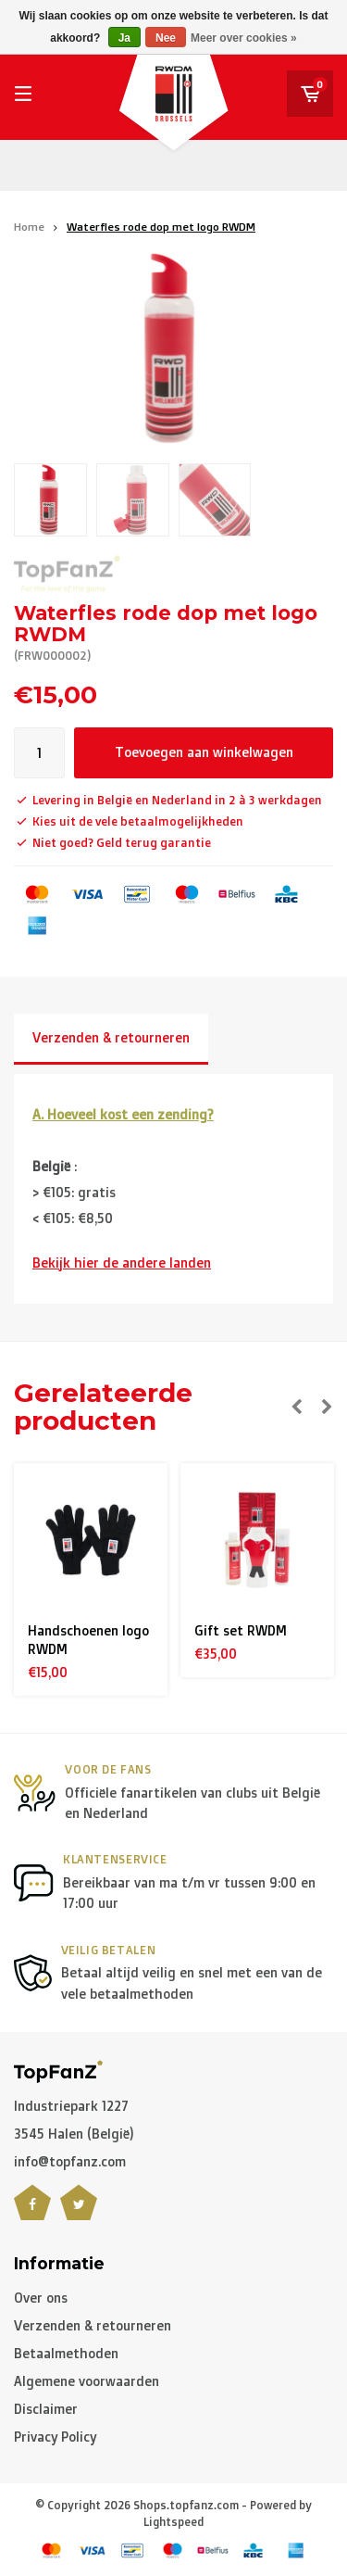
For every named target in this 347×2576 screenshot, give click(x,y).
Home (29, 227)
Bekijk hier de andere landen (121, 1262)
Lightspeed (173, 2522)
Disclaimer (46, 2409)
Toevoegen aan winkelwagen (204, 752)
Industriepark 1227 (71, 2106)
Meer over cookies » (244, 38)
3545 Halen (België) (74, 2133)
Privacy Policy (55, 2436)
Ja (124, 38)
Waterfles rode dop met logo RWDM (161, 227)
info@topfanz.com (70, 2161)
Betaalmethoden (66, 2353)
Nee (165, 38)
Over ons (41, 2297)
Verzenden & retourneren (111, 1037)
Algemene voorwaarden (86, 2381)
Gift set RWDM (240, 1630)
